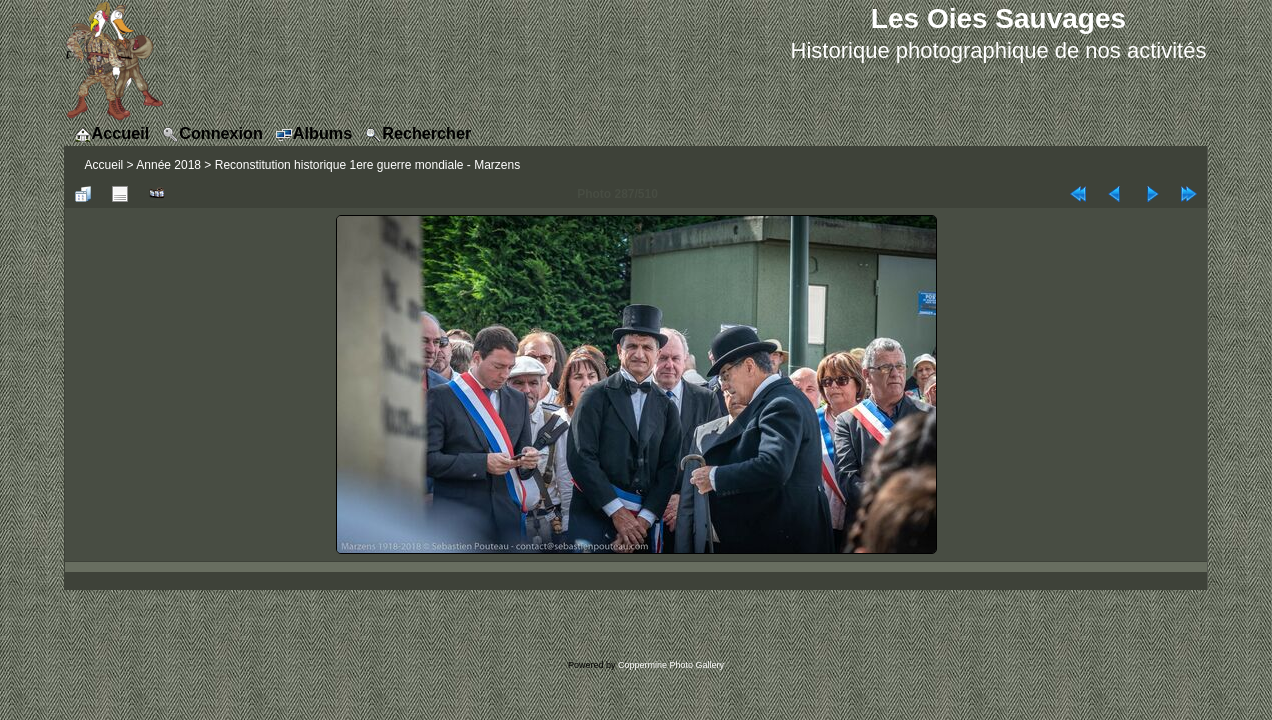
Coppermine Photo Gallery (671, 665)
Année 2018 (168, 165)
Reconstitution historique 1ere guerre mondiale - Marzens (368, 165)
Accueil (104, 165)
